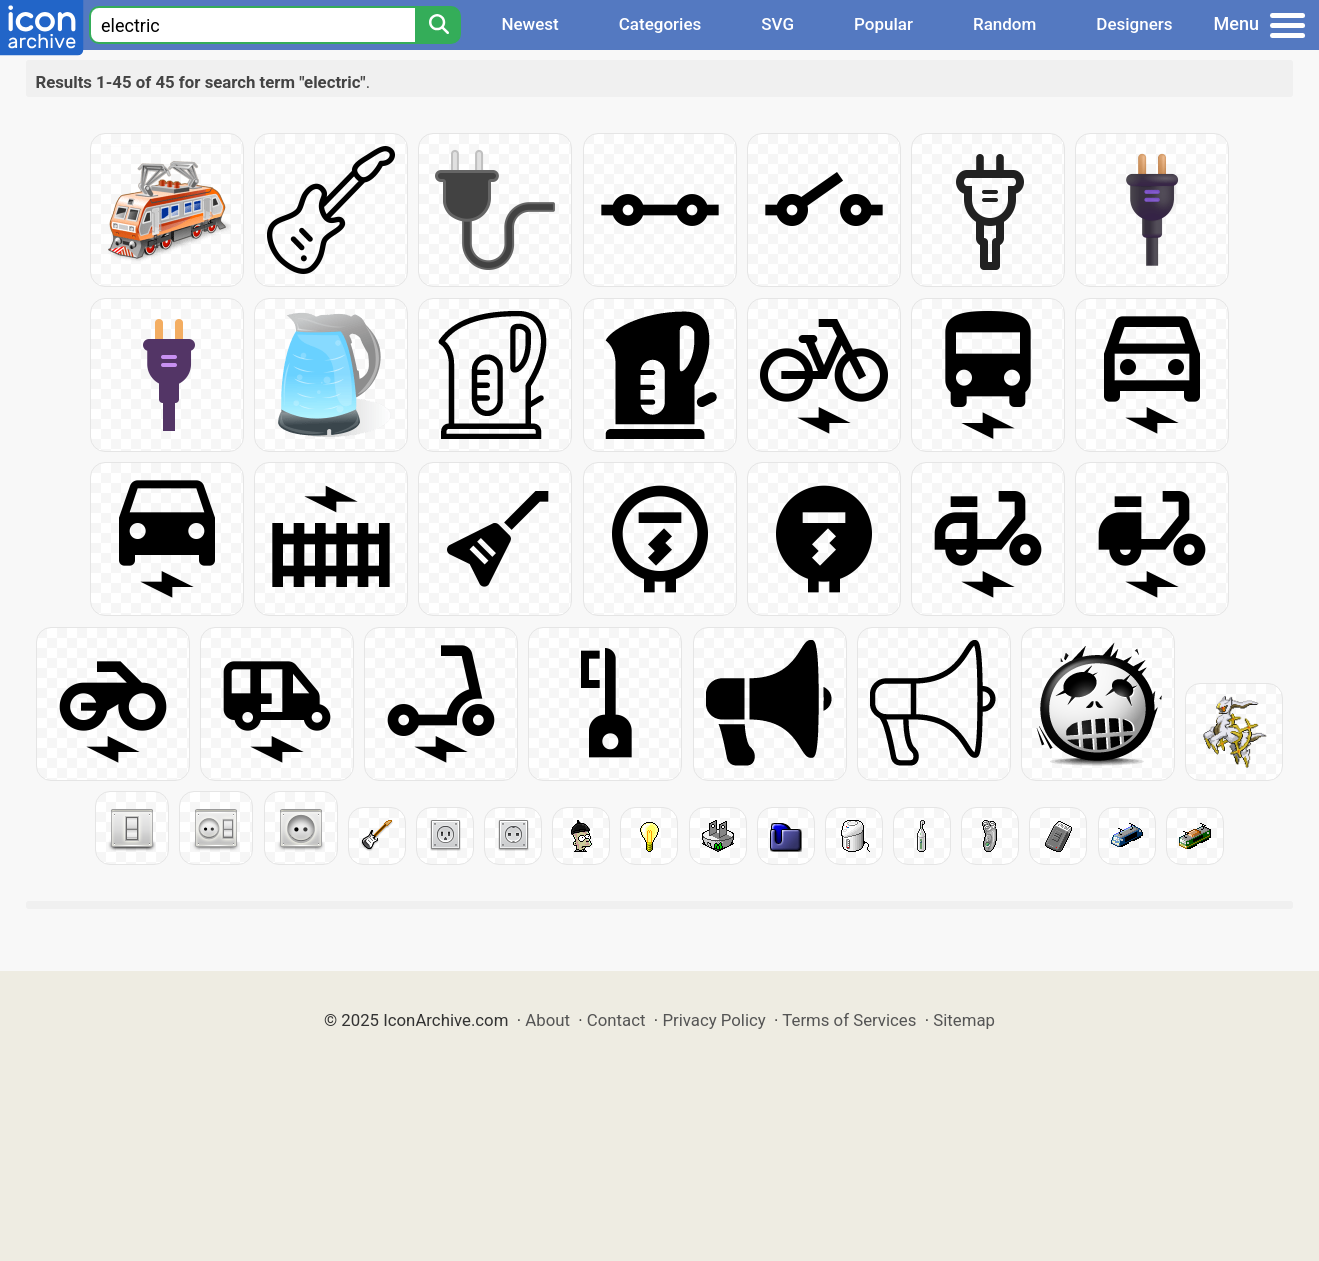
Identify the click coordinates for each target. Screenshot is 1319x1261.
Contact (616, 1020)
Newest (529, 24)
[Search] (438, 25)
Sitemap (964, 1020)
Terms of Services (849, 1020)
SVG (777, 24)
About (547, 1020)
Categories (660, 24)
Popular (883, 24)
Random (1004, 24)
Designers (1134, 24)
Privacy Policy (713, 1020)
